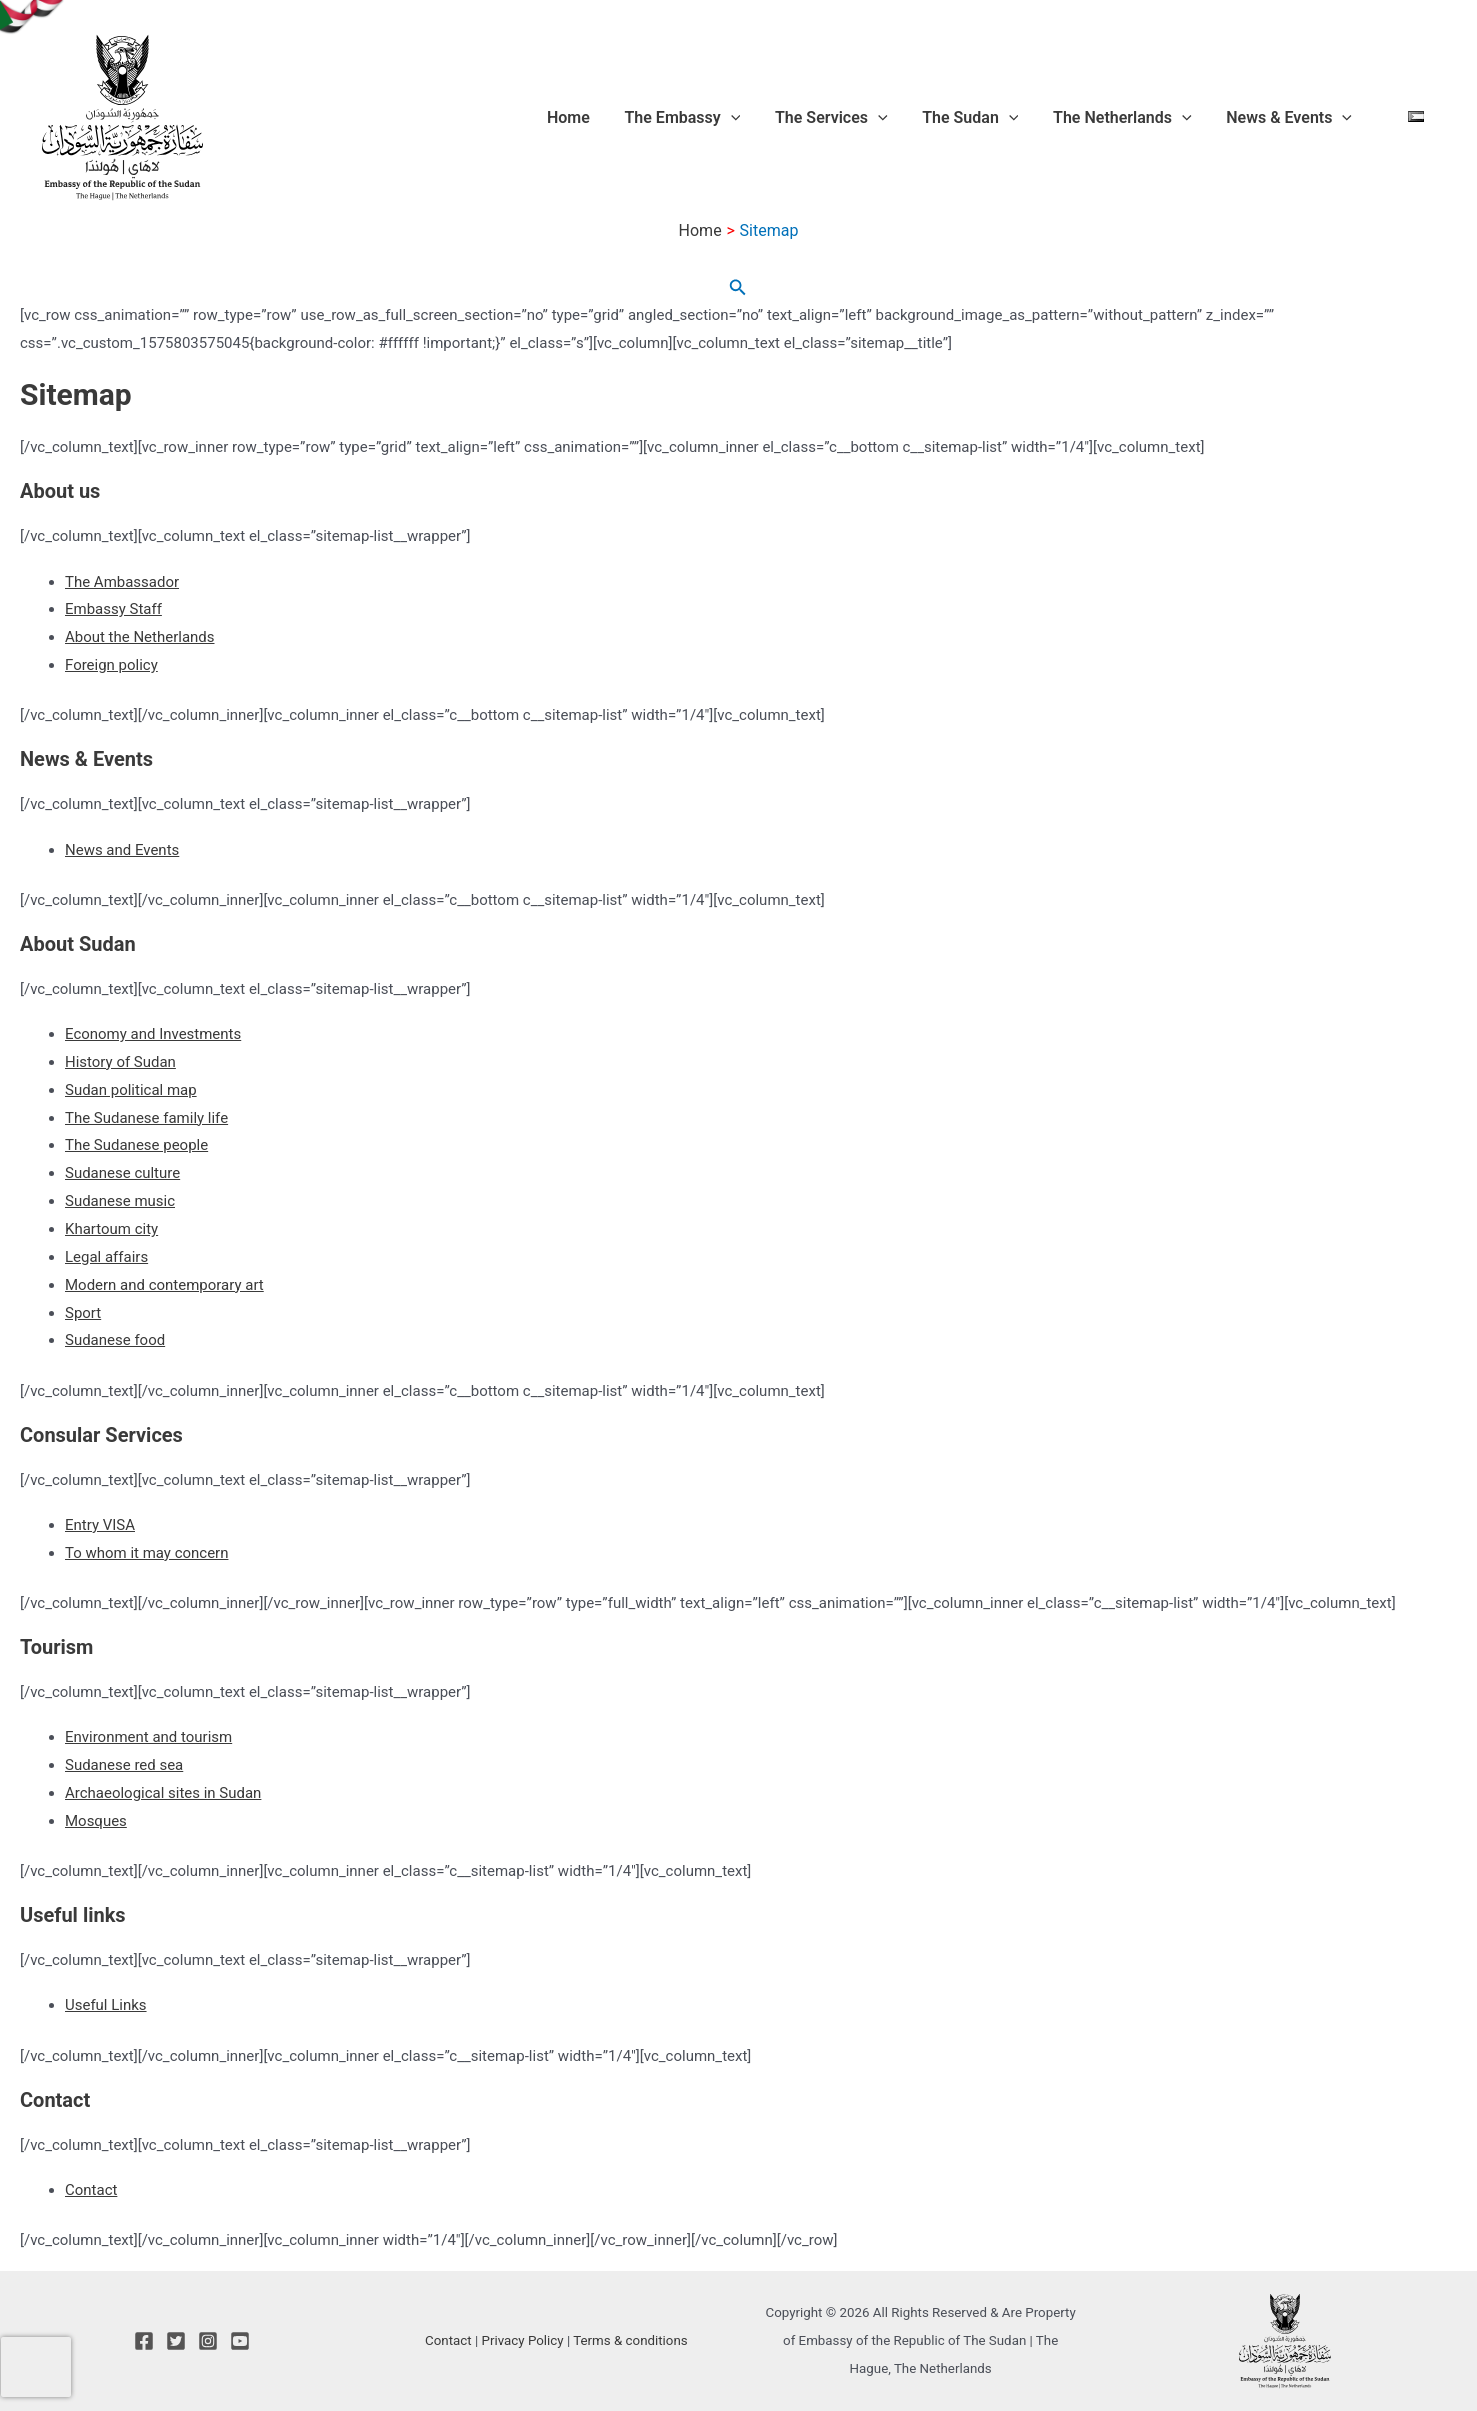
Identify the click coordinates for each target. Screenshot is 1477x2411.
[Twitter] (176, 2341)
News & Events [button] (1301, 118)
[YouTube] (240, 2341)
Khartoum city (111, 1229)
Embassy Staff (113, 609)
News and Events (122, 850)
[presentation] (36, 2367)
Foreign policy (111, 665)
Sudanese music (120, 1201)
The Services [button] (875, 118)
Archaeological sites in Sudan (163, 1793)
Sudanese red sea (124, 1765)
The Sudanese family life (146, 1118)
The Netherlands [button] (1145, 118)
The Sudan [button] (1004, 118)
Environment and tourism (148, 1737)
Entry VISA (100, 1525)
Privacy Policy (523, 2340)
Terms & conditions (630, 2340)
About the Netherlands (140, 637)
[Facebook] (144, 2341)
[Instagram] (208, 2341)
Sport (83, 1313)
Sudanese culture (122, 1173)
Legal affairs (106, 1257)
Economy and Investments (153, 1034)
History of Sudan (120, 1062)
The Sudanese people (136, 1145)
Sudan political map (131, 1090)
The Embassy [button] (737, 118)
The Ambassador (122, 582)
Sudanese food (115, 1340)
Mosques (96, 1821)
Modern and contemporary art (164, 1285)
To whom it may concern (147, 1553)
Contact (91, 2190)
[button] (785, 118)
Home (633, 117)
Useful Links (106, 2005)
